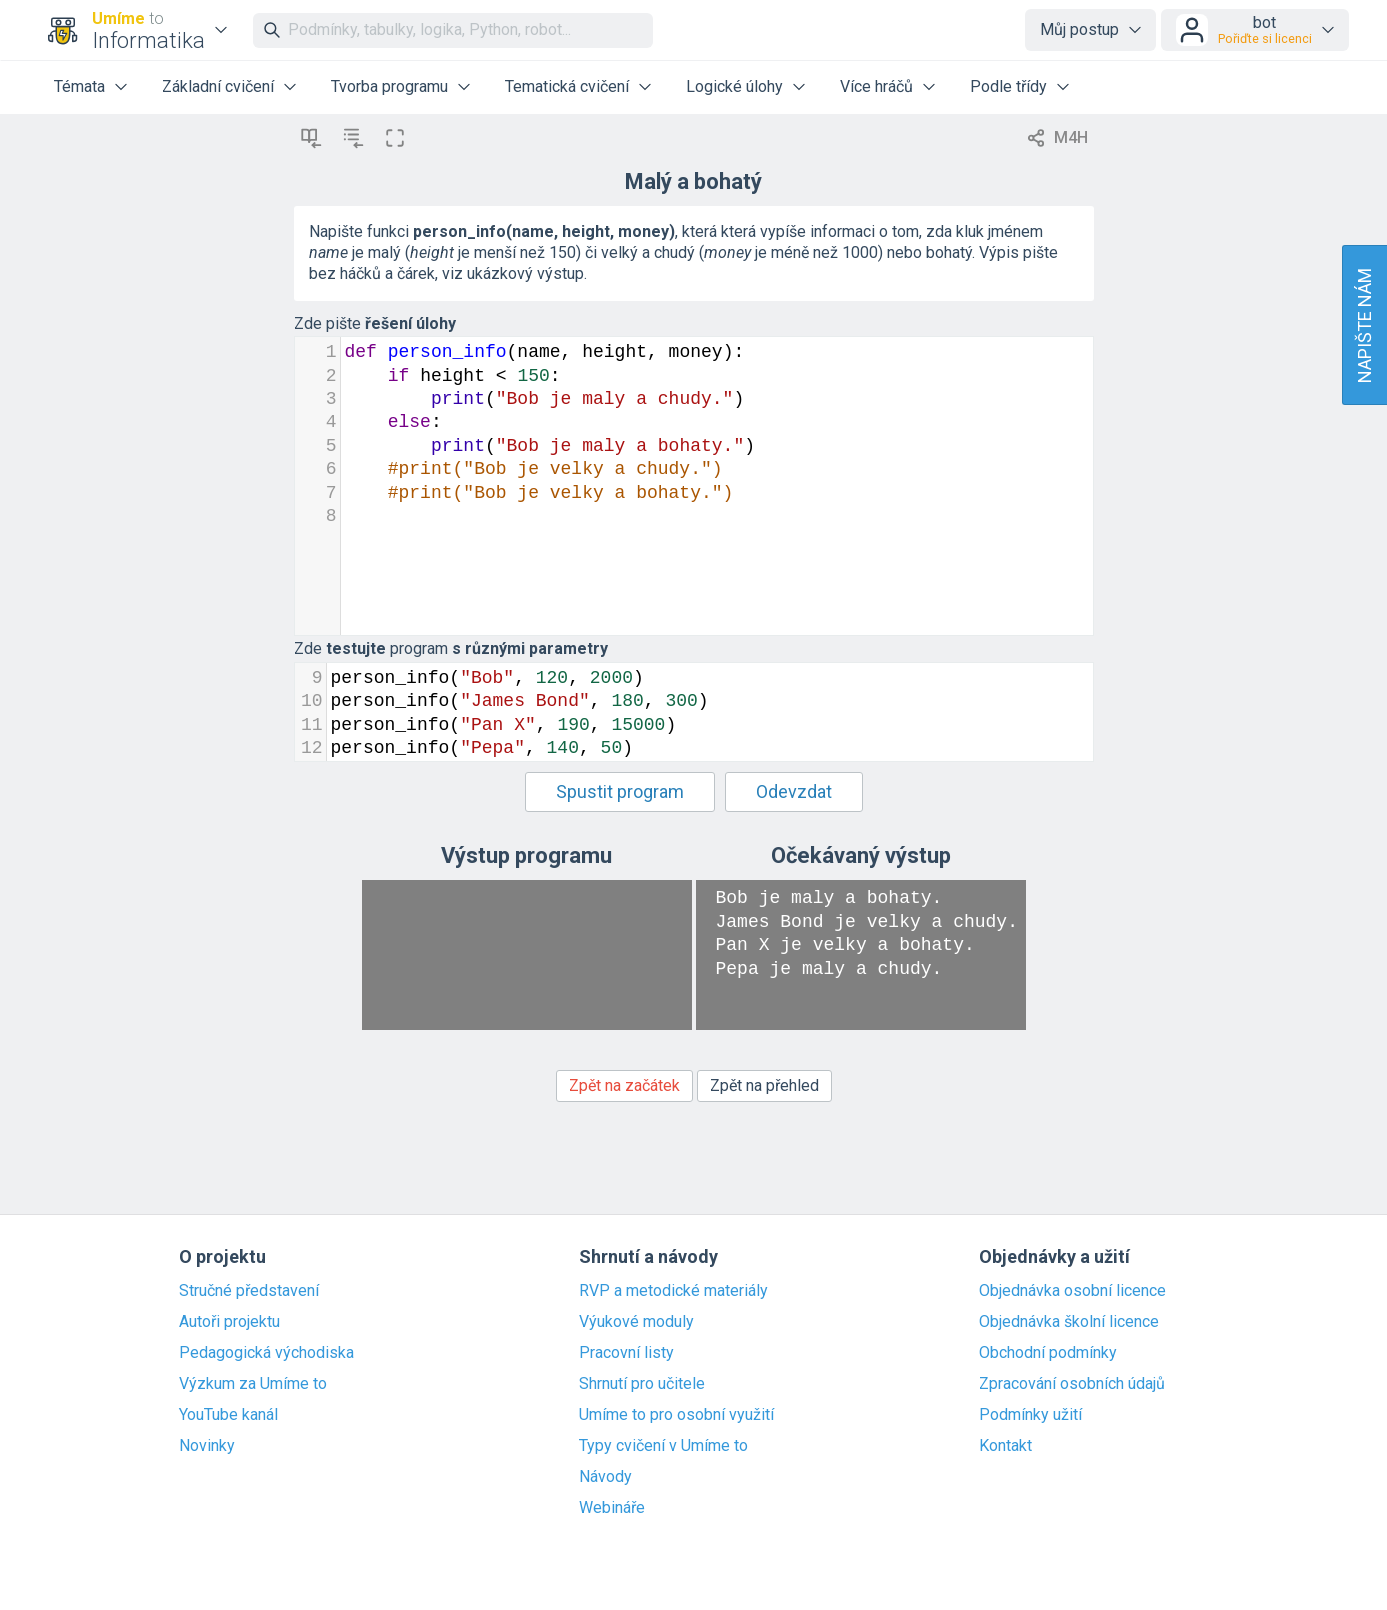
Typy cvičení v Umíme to (663, 1446)
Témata (79, 86)
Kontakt (1005, 1446)
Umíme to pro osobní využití (676, 1415)
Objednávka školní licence (1069, 1322)
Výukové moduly (636, 1322)
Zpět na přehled (764, 1085)
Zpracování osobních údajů (1072, 1384)
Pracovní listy (626, 1353)
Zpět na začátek (624, 1085)
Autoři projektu (229, 1322)
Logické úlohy (734, 86)
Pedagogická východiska (266, 1353)
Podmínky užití (1030, 1415)
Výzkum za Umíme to (253, 1384)
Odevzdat (794, 791)
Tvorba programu (389, 86)
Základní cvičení (218, 86)
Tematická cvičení (567, 86)
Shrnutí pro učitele (642, 1384)
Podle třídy (1008, 86)
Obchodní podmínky (1048, 1353)
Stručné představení (249, 1291)
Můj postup (1079, 29)
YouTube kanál (228, 1415)
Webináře (612, 1508)
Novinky (207, 1446)
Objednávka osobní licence (1072, 1291)
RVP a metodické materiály (673, 1291)
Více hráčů (876, 86)
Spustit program (620, 791)
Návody (605, 1477)
